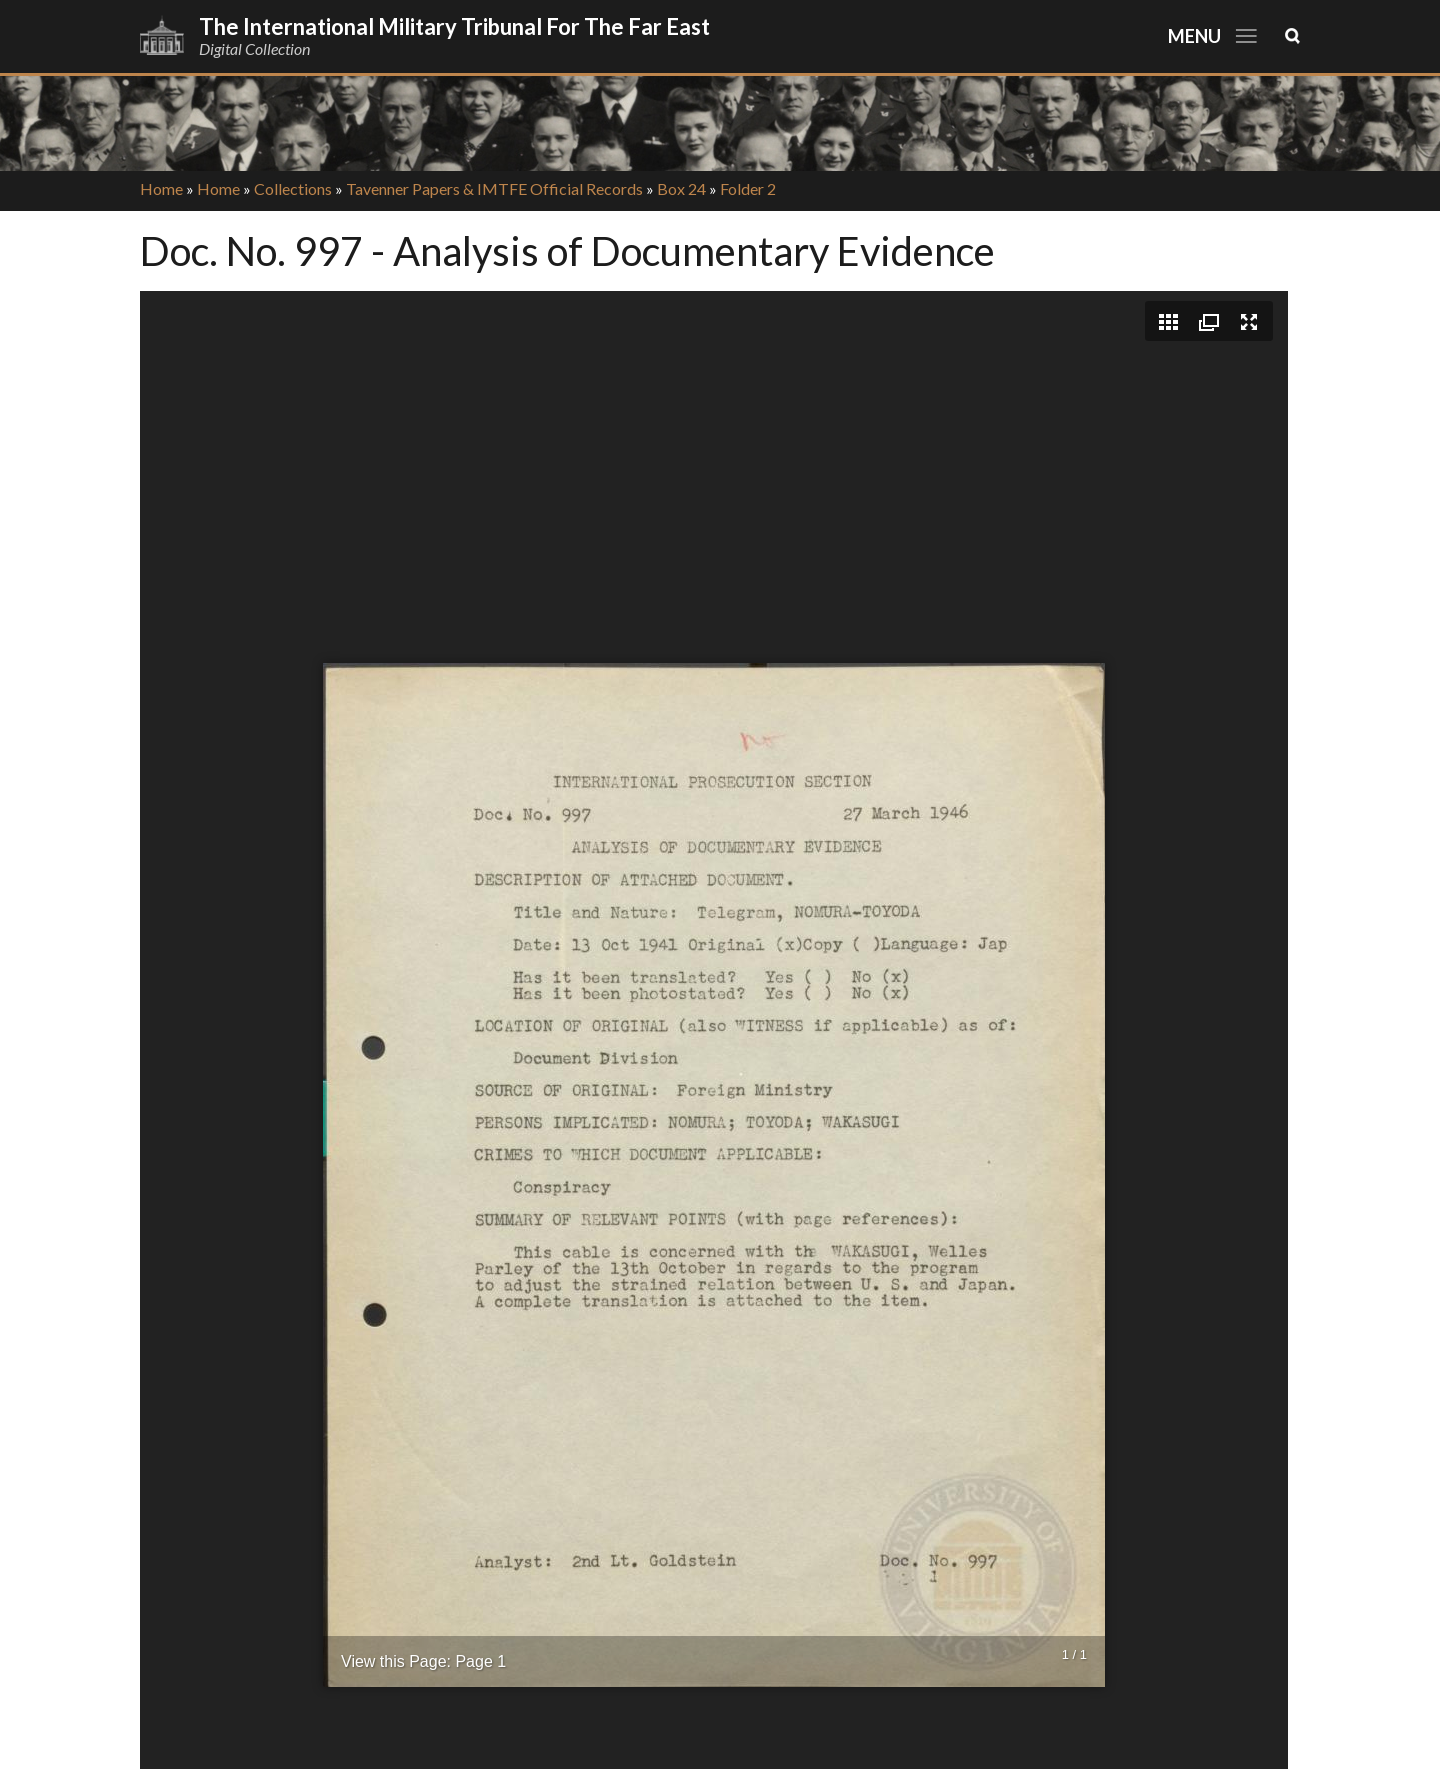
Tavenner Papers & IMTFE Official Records (494, 188)
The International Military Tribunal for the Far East (454, 26)
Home (161, 188)
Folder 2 (748, 188)
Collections (293, 188)
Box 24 (681, 188)
